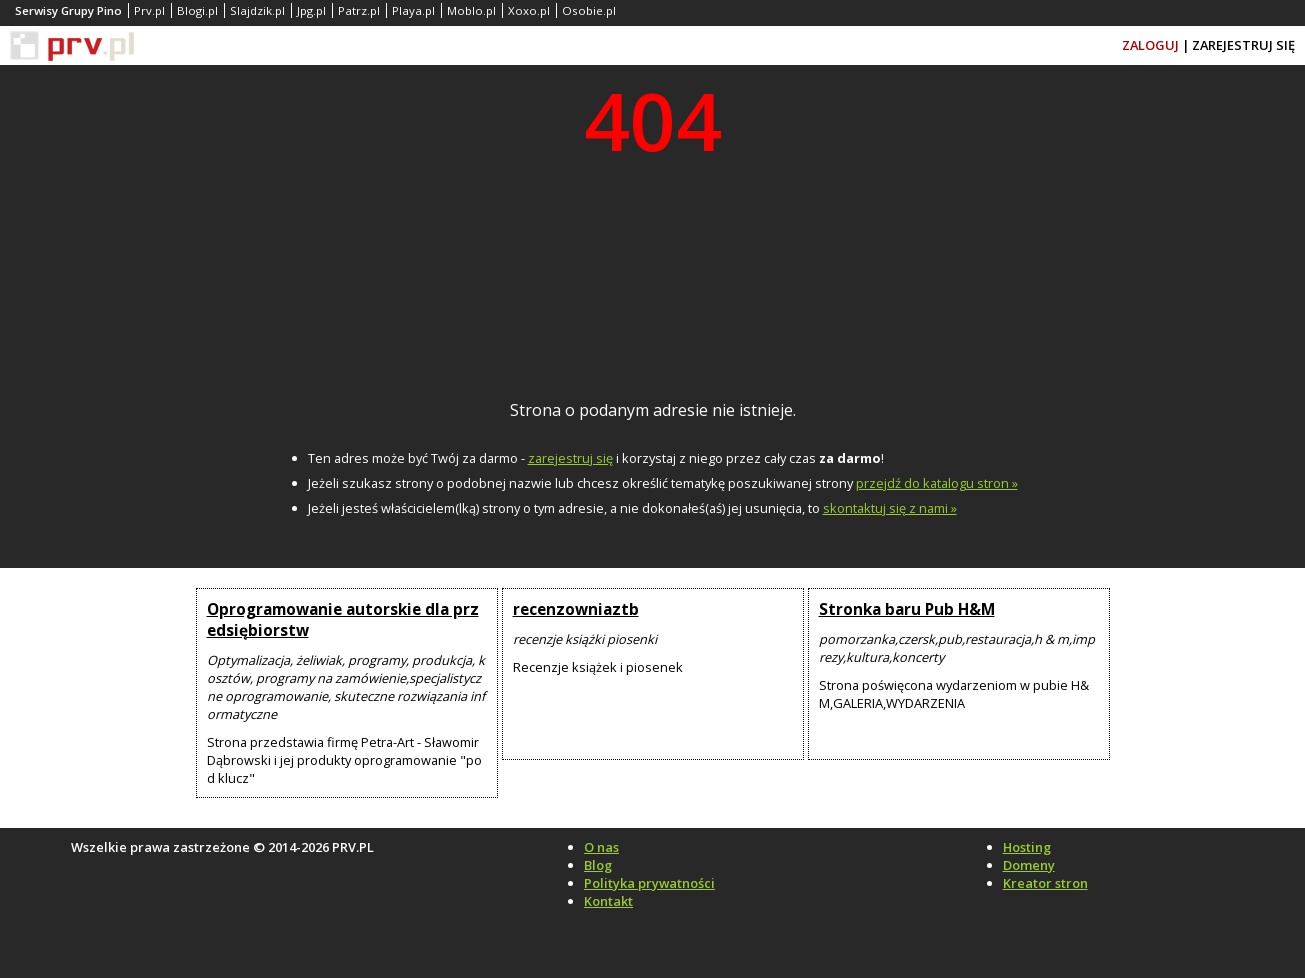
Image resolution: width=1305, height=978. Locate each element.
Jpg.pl (311, 10)
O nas (601, 847)
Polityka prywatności (649, 883)
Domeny (1029, 865)
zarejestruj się (570, 458)
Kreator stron (1045, 883)
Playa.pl (413, 10)
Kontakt (608, 901)
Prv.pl (149, 10)
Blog (598, 865)
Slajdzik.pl (257, 10)
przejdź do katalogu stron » (937, 483)
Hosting (1027, 847)
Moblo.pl (471, 10)
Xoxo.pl (529, 10)
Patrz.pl (359, 10)
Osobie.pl (589, 10)
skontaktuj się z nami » (890, 508)
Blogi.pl (197, 10)
